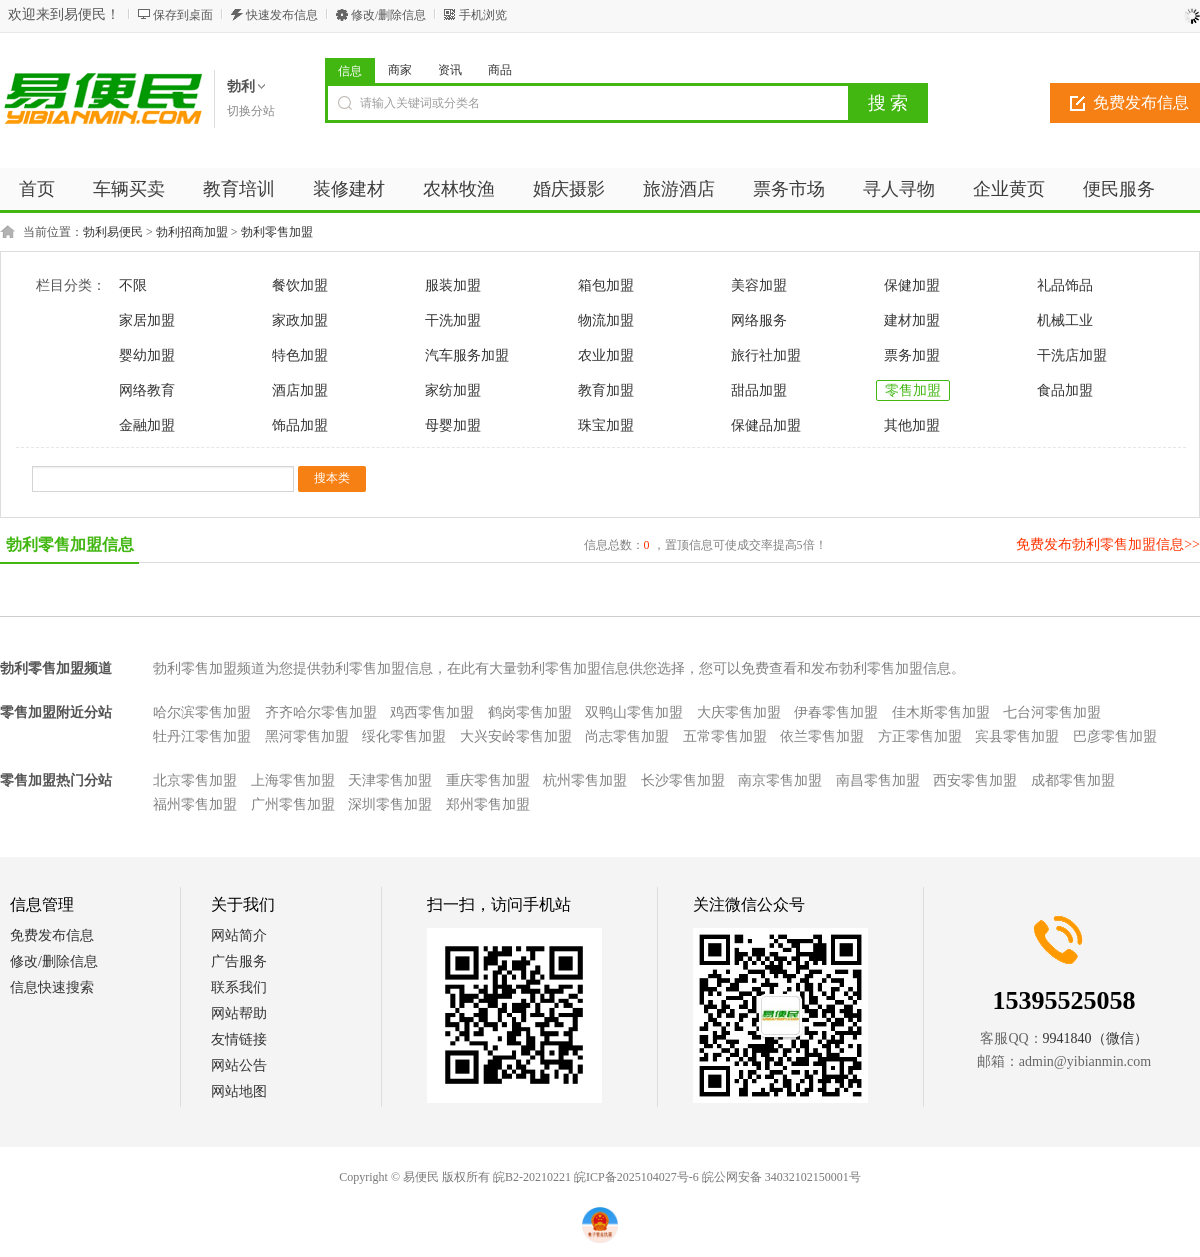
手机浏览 (483, 15)
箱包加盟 (606, 285)
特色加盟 (300, 355)
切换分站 (251, 111)
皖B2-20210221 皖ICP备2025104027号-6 (596, 1177)
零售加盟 (913, 390)
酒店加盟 (300, 390)
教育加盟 (606, 390)
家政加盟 (300, 320)
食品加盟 (1065, 390)
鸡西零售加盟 (432, 712)
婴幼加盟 (147, 355)
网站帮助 (239, 1013)
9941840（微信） (1095, 1038)
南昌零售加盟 (878, 780)
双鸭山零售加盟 (634, 712)
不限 (133, 285)
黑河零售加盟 (307, 736)
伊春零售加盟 (836, 712)
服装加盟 (453, 285)
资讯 (450, 70)
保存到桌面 (183, 15)
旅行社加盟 (766, 355)
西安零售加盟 (975, 780)
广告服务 (239, 961)
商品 (500, 70)
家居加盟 (147, 320)
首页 (37, 189)
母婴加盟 (453, 425)
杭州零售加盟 (585, 780)
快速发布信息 (282, 15)
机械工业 (1065, 320)
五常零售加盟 (725, 736)
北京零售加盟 (195, 780)
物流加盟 (606, 320)
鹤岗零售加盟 (530, 712)
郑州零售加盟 (488, 804)
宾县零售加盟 (1017, 736)
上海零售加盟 (293, 780)
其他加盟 (912, 425)
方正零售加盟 (920, 736)
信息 (350, 71)
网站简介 (239, 935)
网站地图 (239, 1091)
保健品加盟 (766, 425)
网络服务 (759, 320)
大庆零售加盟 (739, 712)
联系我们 (239, 987)
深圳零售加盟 (390, 804)
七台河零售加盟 (1052, 712)
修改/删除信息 (388, 15)
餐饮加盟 (300, 285)
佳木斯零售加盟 (941, 712)
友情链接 (239, 1039)
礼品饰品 (1065, 285)
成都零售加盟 (1073, 780)
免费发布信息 (52, 935)
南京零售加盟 (780, 780)
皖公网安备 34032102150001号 (781, 1177)
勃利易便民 (113, 232)
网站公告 (239, 1065)
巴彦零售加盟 (1115, 736)
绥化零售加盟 (404, 736)
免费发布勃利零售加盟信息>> (1108, 544)
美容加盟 (759, 285)
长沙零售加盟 (683, 780)
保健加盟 (912, 285)
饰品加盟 (300, 425)
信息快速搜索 (52, 987)
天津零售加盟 (390, 780)
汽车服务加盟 (467, 355)
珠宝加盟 (606, 425)
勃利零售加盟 (277, 232)
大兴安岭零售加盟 (516, 736)
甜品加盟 (759, 390)
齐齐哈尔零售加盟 (321, 712)
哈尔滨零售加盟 (202, 712)
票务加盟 (912, 355)
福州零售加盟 (195, 804)
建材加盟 (912, 320)
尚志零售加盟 (627, 736)
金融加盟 (147, 425)
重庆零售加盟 (488, 780)
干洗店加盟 (1072, 355)
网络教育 (147, 390)
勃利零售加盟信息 (70, 544)
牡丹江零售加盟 (202, 736)
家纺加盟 (453, 390)
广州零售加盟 (293, 804)
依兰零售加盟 (822, 736)
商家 (400, 70)
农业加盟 (606, 355)
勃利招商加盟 (192, 232)
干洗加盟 (453, 320)
